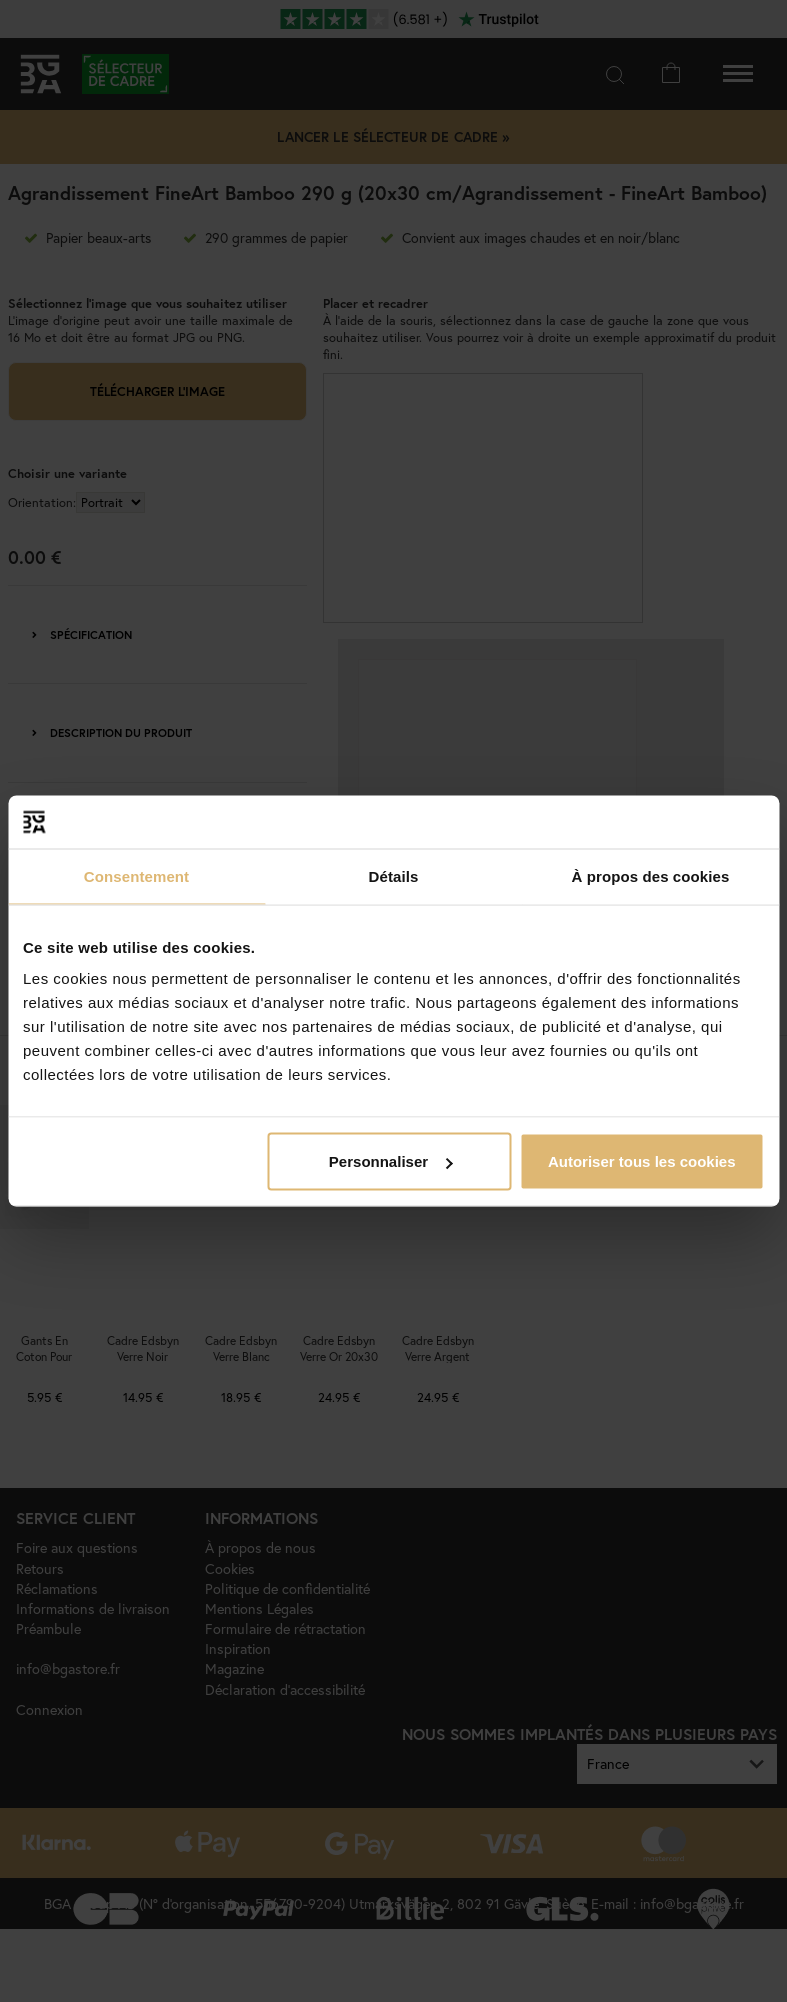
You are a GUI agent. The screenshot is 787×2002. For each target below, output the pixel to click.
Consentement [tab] (136, 875)
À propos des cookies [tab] (651, 875)
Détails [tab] (394, 875)
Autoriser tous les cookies (642, 1161)
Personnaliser (390, 1161)
